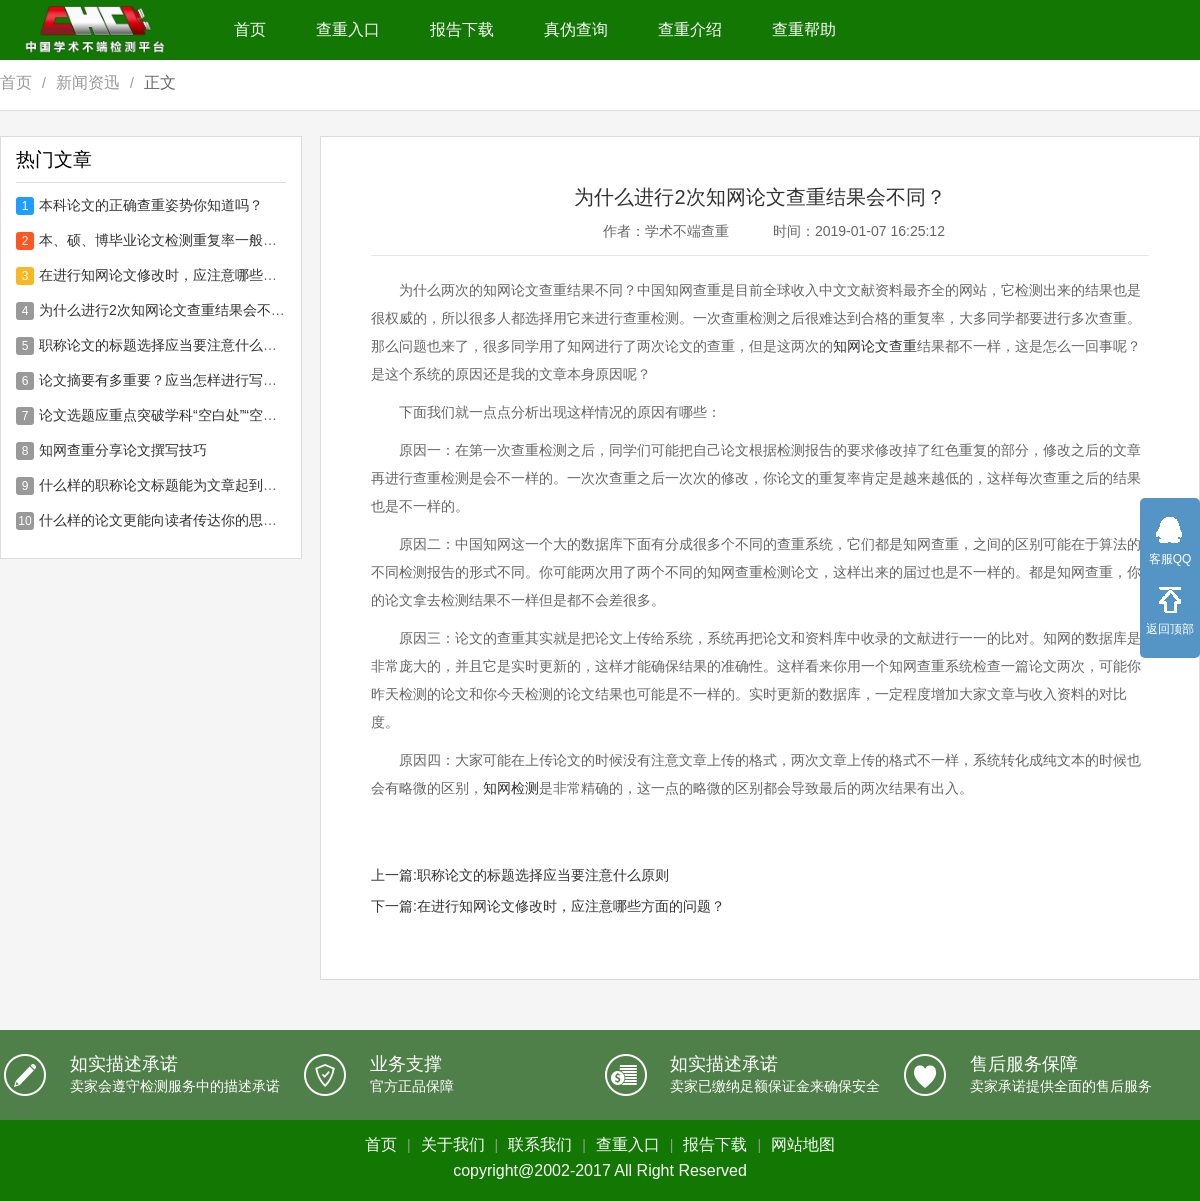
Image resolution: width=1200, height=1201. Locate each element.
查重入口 (348, 29)
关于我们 (453, 1144)
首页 (250, 29)
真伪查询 (576, 29)
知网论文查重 (875, 346)
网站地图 (803, 1144)
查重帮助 (804, 29)
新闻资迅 (88, 82)
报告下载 (462, 29)
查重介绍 (690, 29)
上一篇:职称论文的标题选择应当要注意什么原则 (520, 875)
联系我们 (540, 1144)
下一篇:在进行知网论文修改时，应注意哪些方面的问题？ (548, 906)
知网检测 (511, 788)
